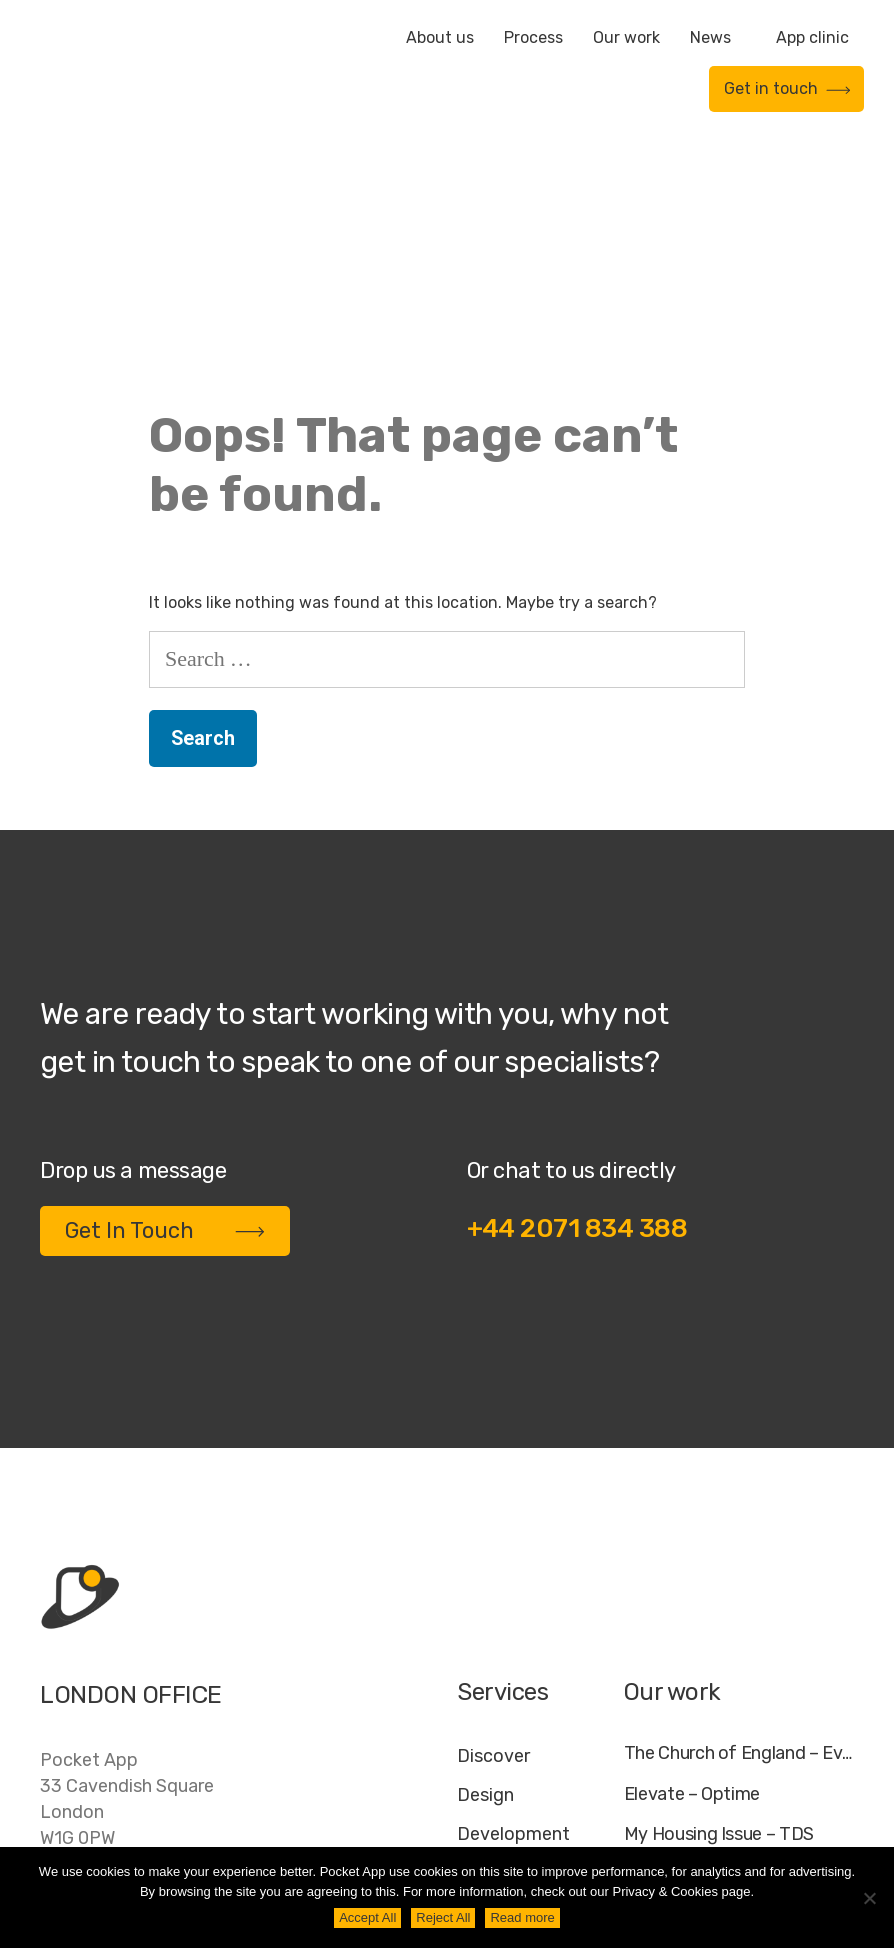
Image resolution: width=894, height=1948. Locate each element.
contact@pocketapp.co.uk (150, 1716)
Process (533, 37)
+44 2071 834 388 (577, 1024)
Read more (522, 1917)
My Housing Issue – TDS (719, 1630)
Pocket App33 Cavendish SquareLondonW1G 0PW (127, 1595)
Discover (493, 1552)
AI (835, 1829)
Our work (626, 37)
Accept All (367, 1917)
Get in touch (787, 88)
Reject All (443, 1917)
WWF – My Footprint (704, 1712)
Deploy (486, 1669)
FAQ (656, 1829)
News (710, 37)
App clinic (812, 37)
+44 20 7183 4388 (119, 1675)
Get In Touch (165, 1026)
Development (513, 1630)
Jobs (597, 1829)
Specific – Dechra (694, 1671)
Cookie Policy (750, 1829)
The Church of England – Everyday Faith (739, 1549)
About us (440, 37)
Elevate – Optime (692, 1590)
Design (485, 1591)
